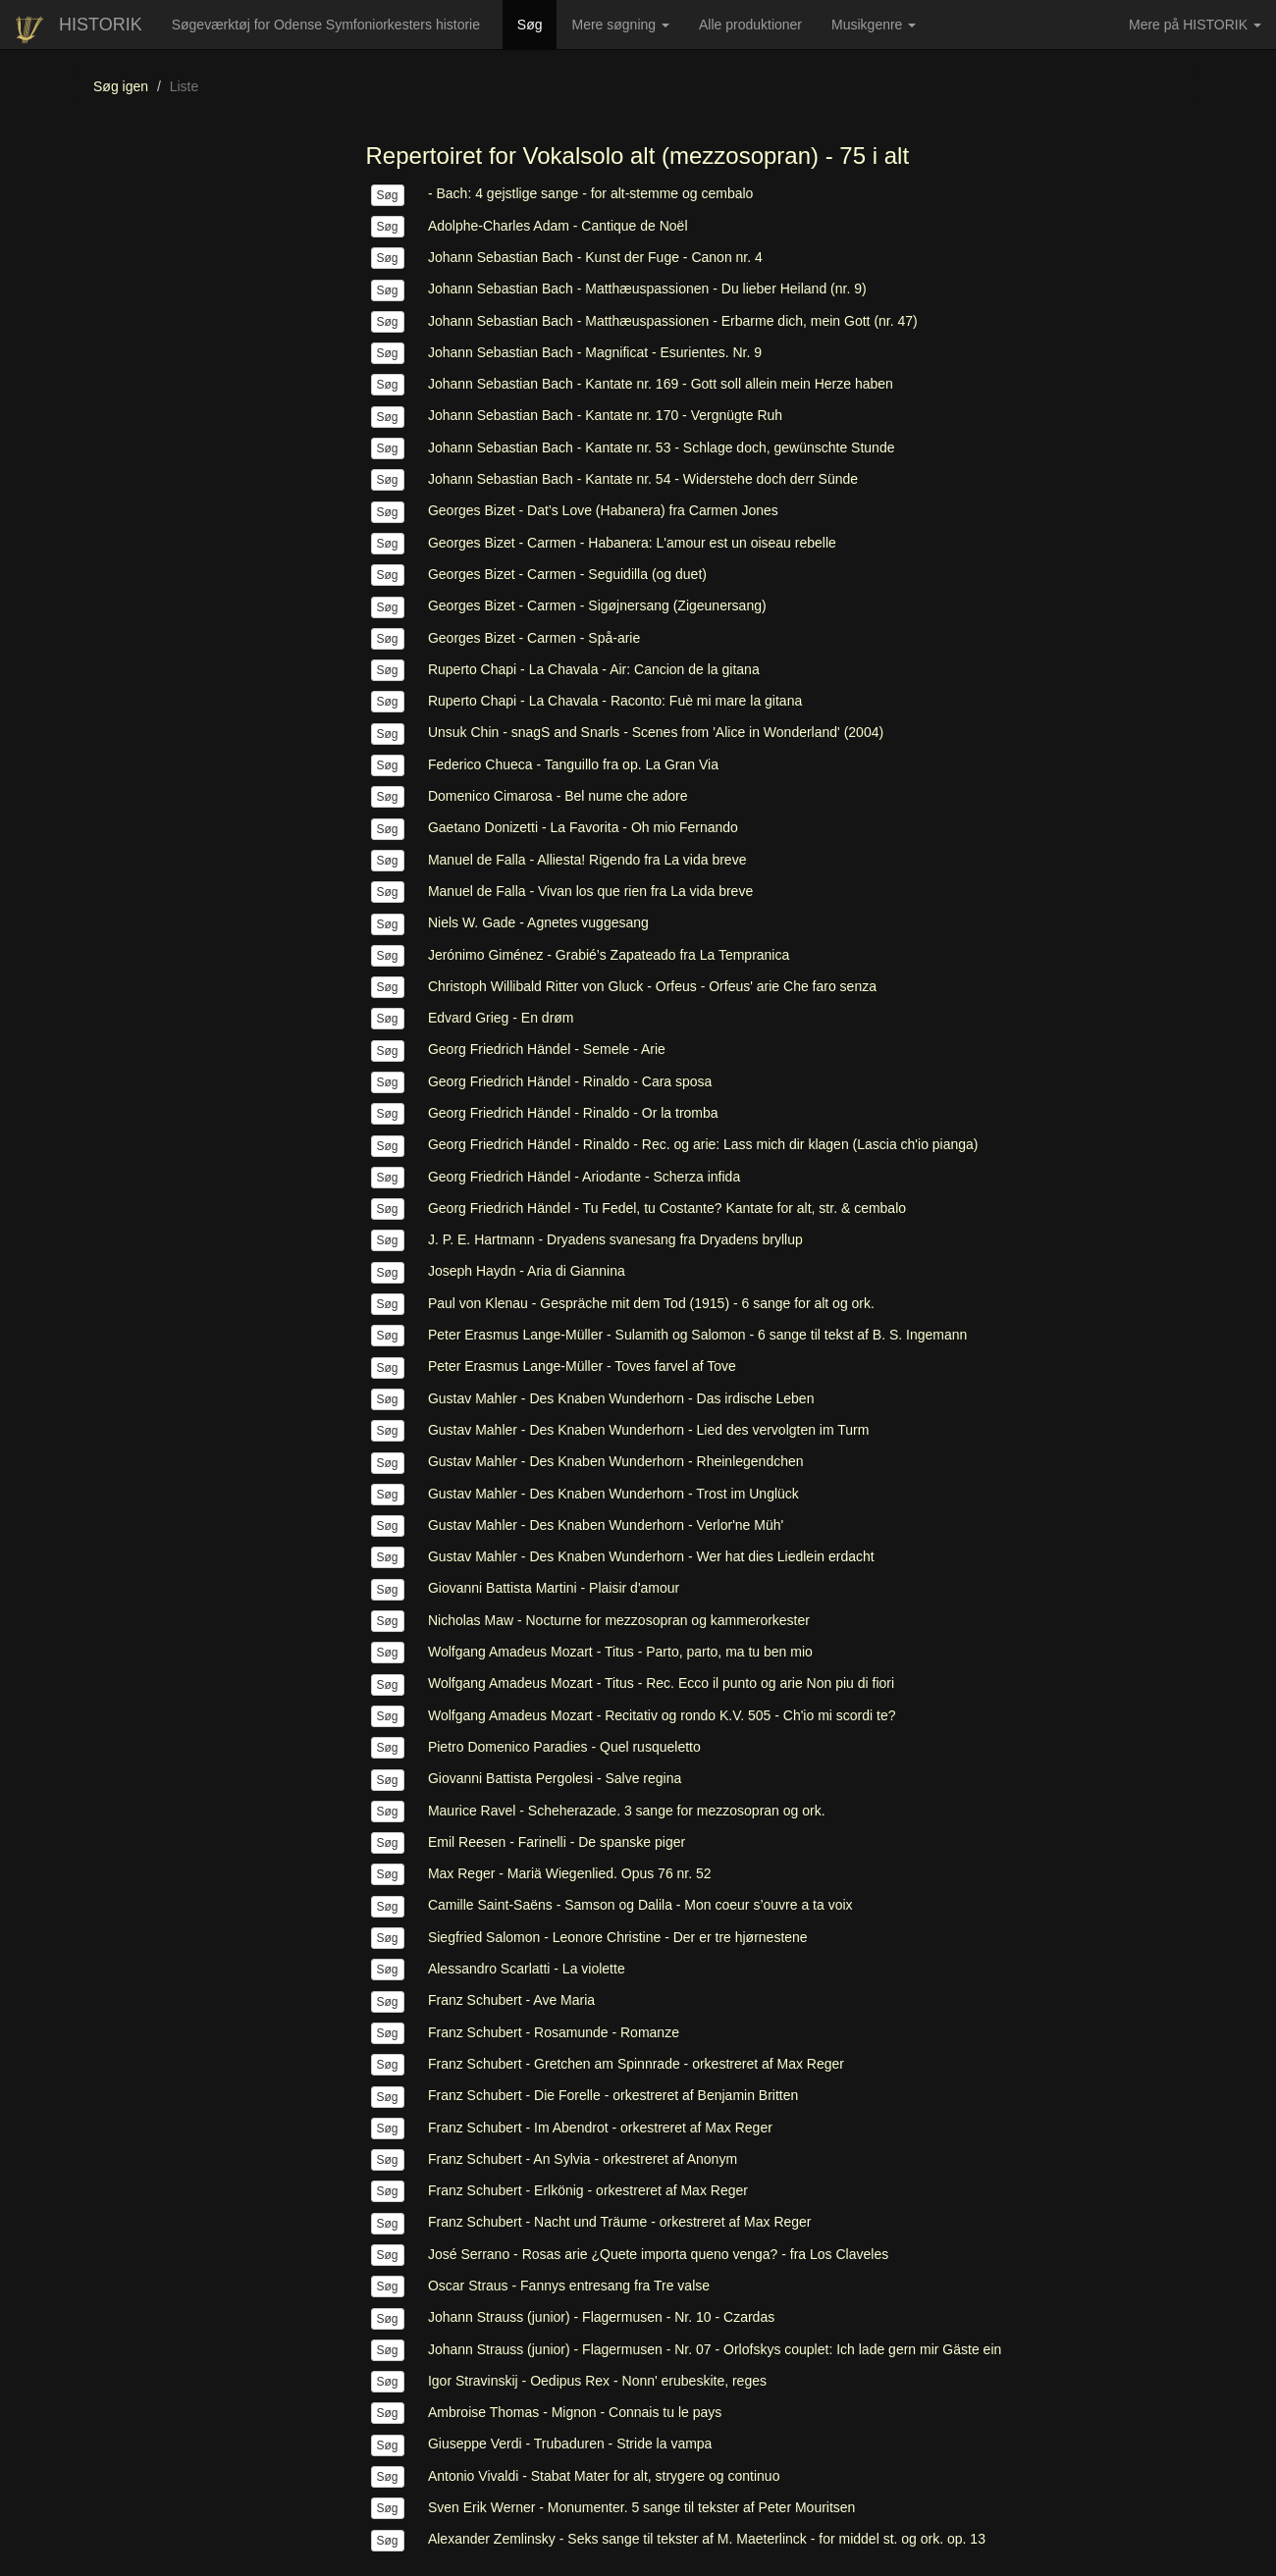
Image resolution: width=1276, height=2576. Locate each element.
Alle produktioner (758, 31)
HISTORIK (100, 24)
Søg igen (120, 86)
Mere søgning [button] (619, 24)
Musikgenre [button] (873, 24)
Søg (537, 23)
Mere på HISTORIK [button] (1195, 24)
